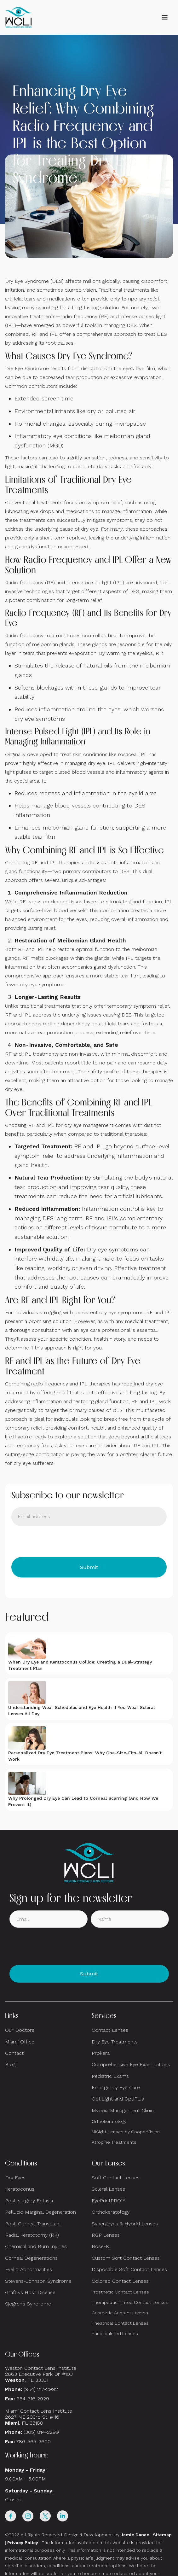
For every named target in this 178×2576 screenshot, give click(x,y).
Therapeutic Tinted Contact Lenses (130, 2302)
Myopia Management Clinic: (123, 2110)
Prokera (101, 2053)
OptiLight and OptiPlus (118, 2099)
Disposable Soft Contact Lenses (129, 2269)
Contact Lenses (110, 2030)
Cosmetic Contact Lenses (120, 2312)
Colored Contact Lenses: (121, 2281)
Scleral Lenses (108, 2189)
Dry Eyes (15, 2178)
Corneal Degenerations (31, 2258)
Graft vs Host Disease (30, 2292)
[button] (164, 17)
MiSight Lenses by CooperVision (126, 2131)
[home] (18, 17)
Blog (10, 2064)
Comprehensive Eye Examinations (131, 2064)
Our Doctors (19, 2030)
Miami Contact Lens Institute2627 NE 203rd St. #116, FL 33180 (38, 2417)
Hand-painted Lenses (115, 2333)
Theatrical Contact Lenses (120, 2323)
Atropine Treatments (114, 2142)
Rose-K (100, 2246)
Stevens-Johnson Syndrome (38, 2281)
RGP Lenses (106, 2235)
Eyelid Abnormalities (28, 2269)
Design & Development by (106, 2534)
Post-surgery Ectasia (29, 2201)
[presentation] (59, 1541)
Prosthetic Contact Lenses (120, 2291)
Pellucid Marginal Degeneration (40, 2212)
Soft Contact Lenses (116, 2178)
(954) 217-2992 (41, 2389)
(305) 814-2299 (41, 2432)
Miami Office (19, 2042)
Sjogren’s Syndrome (28, 2304)
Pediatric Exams (110, 2076)
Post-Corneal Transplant (33, 2224)
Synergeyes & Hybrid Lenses (125, 2224)
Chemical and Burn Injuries (36, 2246)
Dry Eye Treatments (115, 2042)
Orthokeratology (109, 2121)
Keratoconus (19, 2189)
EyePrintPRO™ (108, 2201)
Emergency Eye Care (116, 2087)
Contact (14, 2053)
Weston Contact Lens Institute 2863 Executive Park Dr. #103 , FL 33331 (41, 2374)
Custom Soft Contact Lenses (126, 2258)
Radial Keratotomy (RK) (32, 2235)
